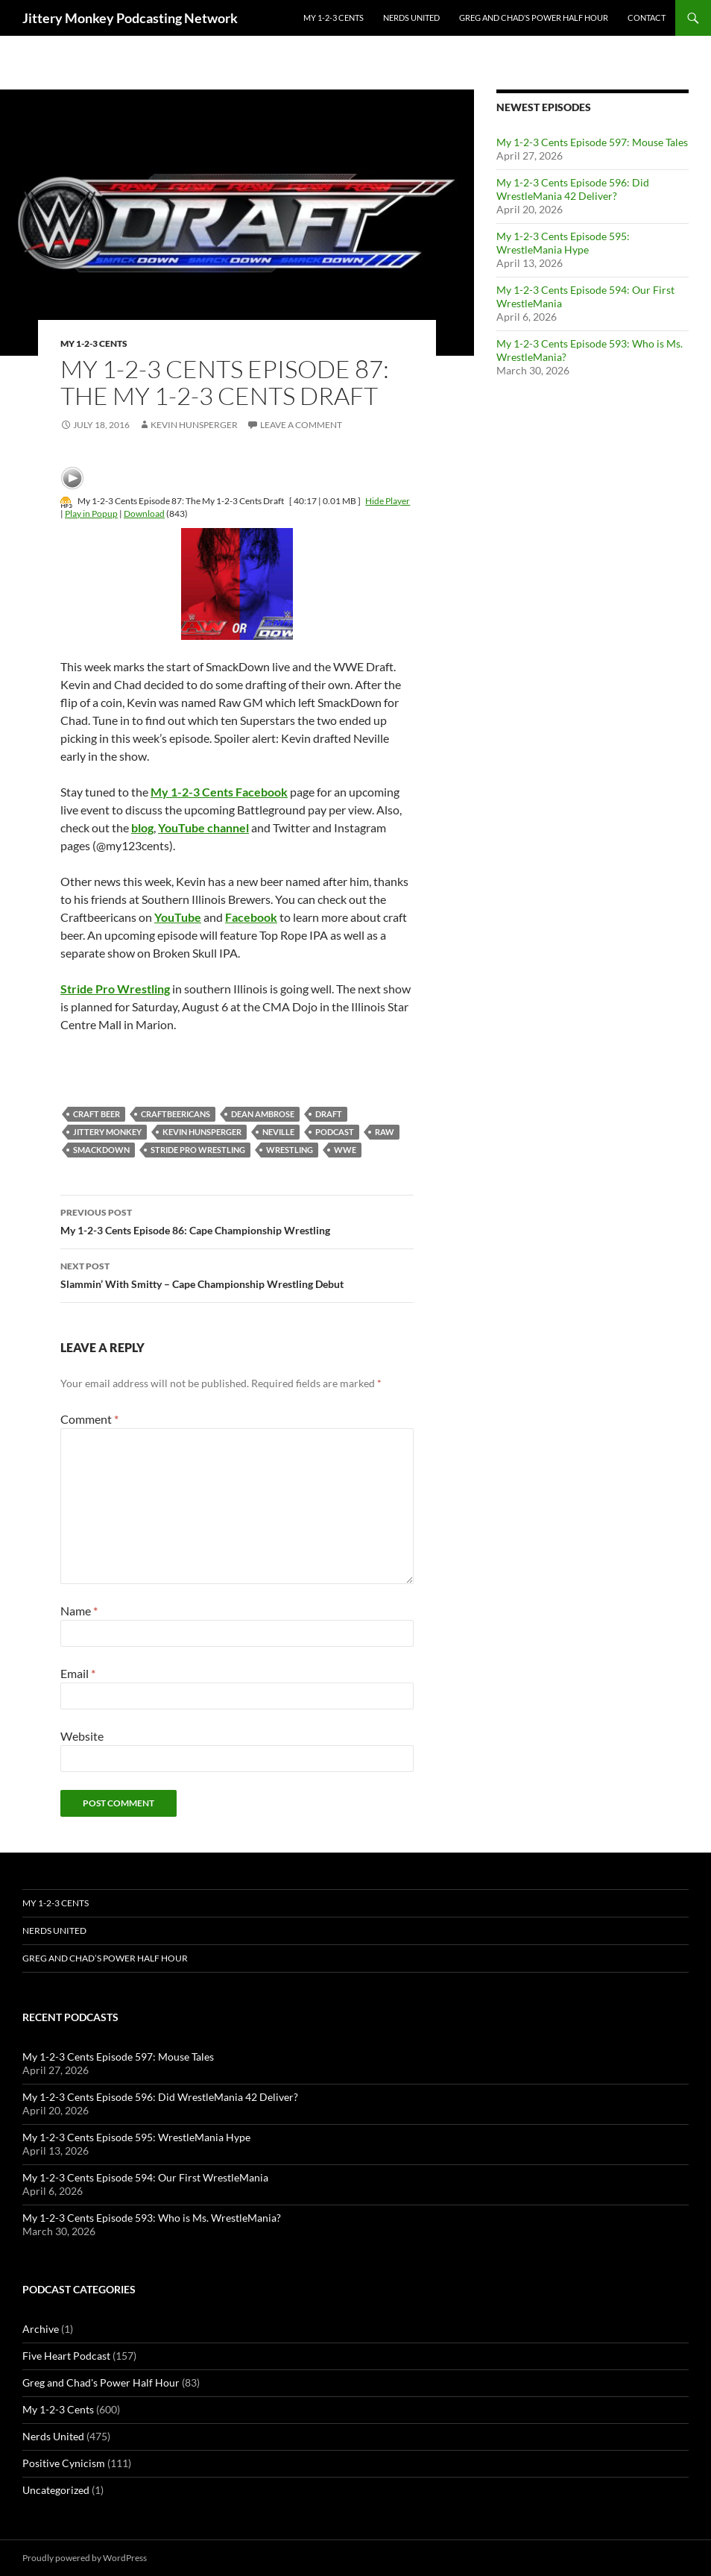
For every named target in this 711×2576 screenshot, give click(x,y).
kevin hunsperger (201, 1132)
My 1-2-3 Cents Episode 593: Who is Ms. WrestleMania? (151, 2217)
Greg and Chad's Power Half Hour (101, 2382)
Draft (328, 1114)
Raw (384, 1132)
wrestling (289, 1150)
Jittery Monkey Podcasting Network (130, 18)
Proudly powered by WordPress (84, 2557)
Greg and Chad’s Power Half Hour (533, 17)
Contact (647, 17)
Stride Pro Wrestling (198, 1150)
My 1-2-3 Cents (333, 17)
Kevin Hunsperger (194, 424)
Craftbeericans (175, 1114)
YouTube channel (203, 827)
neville (278, 1132)
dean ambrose (262, 1114)
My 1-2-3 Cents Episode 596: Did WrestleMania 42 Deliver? (572, 189)
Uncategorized (55, 2490)
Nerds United (411, 17)
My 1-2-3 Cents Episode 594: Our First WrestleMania (145, 2177)
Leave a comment (301, 424)
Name (79, 1610)
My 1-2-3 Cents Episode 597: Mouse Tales (592, 142)
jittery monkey (107, 1132)
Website (82, 1736)
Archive (40, 2328)
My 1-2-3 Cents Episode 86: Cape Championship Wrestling (237, 1220)
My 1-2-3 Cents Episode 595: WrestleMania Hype (563, 243)
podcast (334, 1132)
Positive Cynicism (63, 2463)
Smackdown (101, 1150)
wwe (345, 1150)
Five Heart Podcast (66, 2355)
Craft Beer (96, 1114)
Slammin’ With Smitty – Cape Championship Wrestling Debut (237, 1273)
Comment (89, 1419)
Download (144, 513)
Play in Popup (91, 513)
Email (77, 1673)
